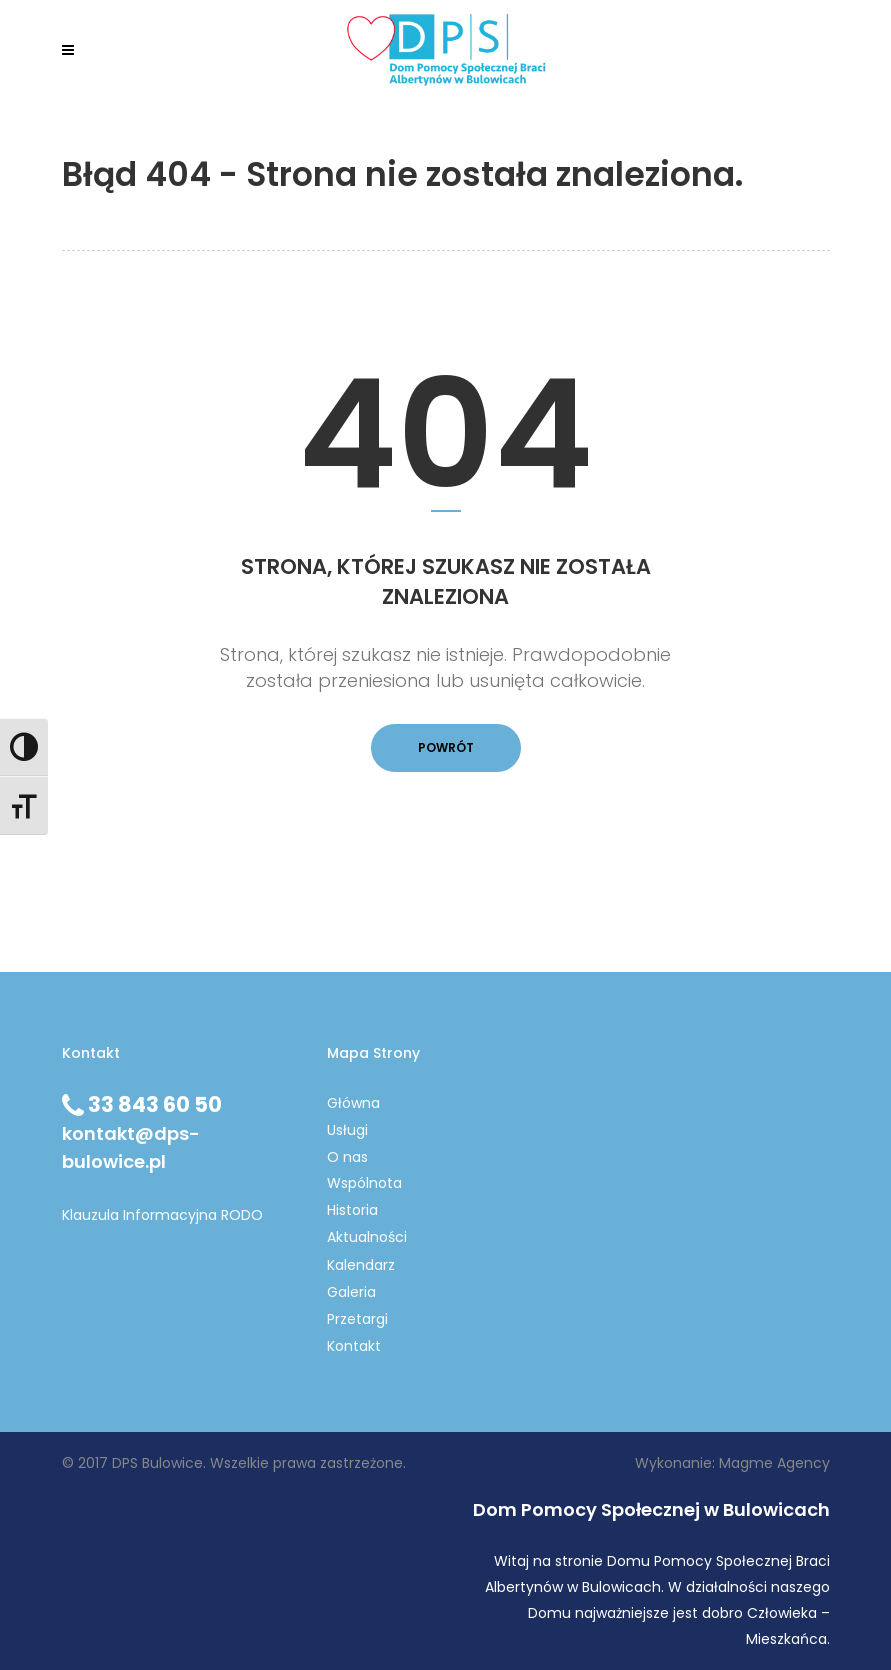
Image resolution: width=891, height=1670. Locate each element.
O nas (347, 1157)
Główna (353, 1103)
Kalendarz (361, 1265)
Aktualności (367, 1237)
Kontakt (354, 1346)
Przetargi (357, 1319)
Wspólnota (364, 1183)
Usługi (347, 1130)
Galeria (351, 1292)
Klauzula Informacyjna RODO (162, 1215)
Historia (352, 1210)
